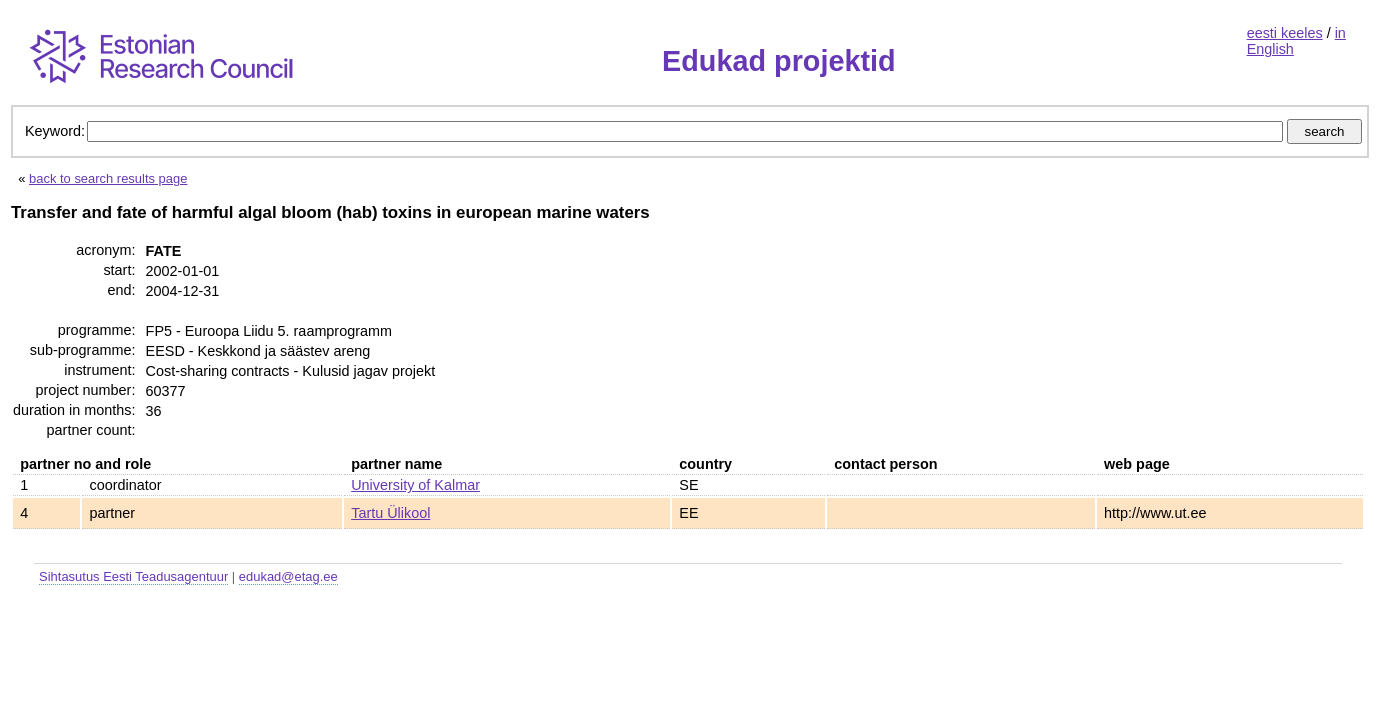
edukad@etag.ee (288, 576)
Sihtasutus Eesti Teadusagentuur (133, 576)
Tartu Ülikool (390, 513)
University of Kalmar (415, 485)
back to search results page (108, 178)
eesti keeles (1285, 33)
